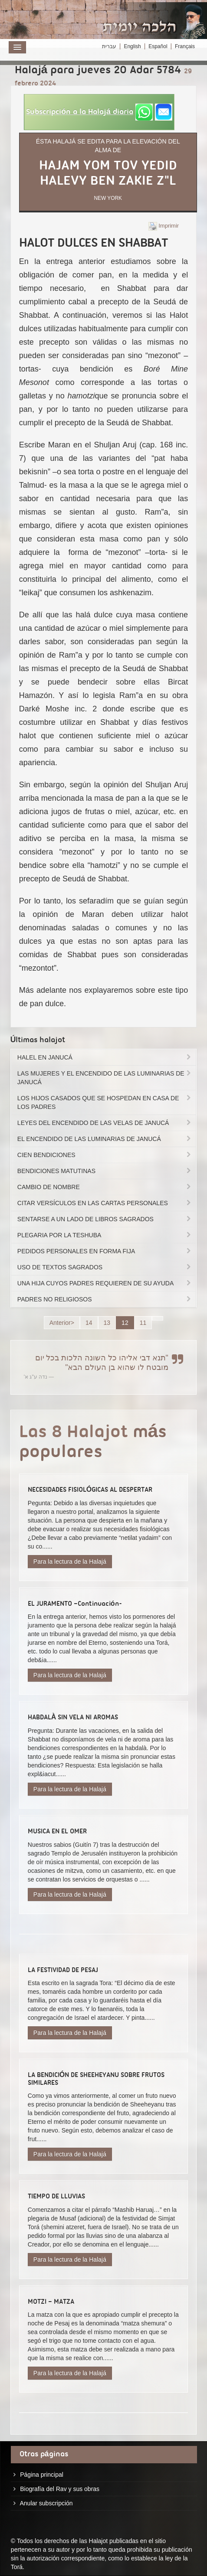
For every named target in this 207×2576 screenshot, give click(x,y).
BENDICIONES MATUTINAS (104, 1170)
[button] (99, 112)
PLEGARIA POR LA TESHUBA (104, 1235)
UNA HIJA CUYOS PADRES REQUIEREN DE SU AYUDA (104, 1283)
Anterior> (61, 1322)
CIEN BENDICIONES (104, 1154)
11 (143, 1322)
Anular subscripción (46, 2503)
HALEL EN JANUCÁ (104, 1057)
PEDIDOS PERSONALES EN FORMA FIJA (104, 1251)
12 (125, 1322)
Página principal (41, 2474)
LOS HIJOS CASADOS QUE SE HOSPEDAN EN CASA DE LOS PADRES (104, 1102)
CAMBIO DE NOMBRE (104, 1187)
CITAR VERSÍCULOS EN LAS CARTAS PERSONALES (104, 1203)
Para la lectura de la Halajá (69, 1561)
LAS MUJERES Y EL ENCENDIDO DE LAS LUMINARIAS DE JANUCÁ (104, 1078)
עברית (109, 46)
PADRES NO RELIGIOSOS (104, 1299)
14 (88, 1322)
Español (157, 46)
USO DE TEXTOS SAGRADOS (104, 1267)
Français (185, 46)
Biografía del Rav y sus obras (59, 2488)
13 (107, 1322)
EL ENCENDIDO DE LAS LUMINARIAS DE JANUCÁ (104, 1138)
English (132, 46)
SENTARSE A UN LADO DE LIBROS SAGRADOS (104, 1219)
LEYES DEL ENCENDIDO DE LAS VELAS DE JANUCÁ (104, 1122)
